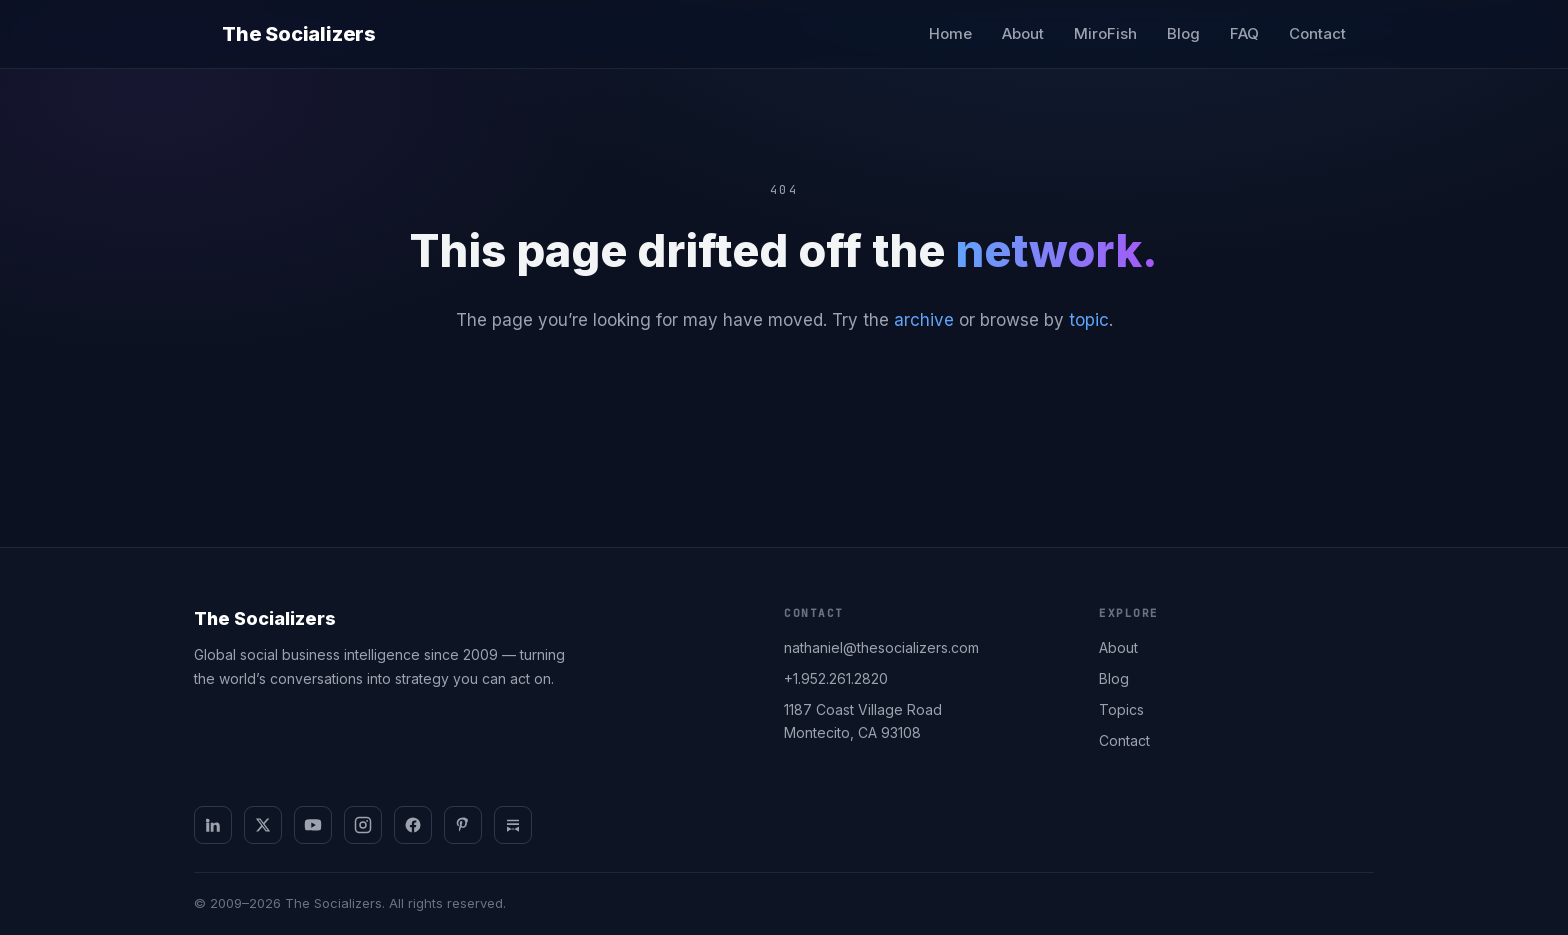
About (1023, 33)
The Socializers (299, 34)
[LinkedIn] (213, 825)
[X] (263, 825)
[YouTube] (313, 825)
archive (924, 320)
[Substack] (513, 825)
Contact (1317, 33)
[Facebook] (413, 825)
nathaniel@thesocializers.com (881, 647)
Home (950, 33)
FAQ (1244, 33)
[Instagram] (363, 825)
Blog (1183, 33)
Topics (1121, 709)
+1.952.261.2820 (836, 678)
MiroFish (1105, 33)
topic (1089, 320)
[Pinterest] (463, 825)
